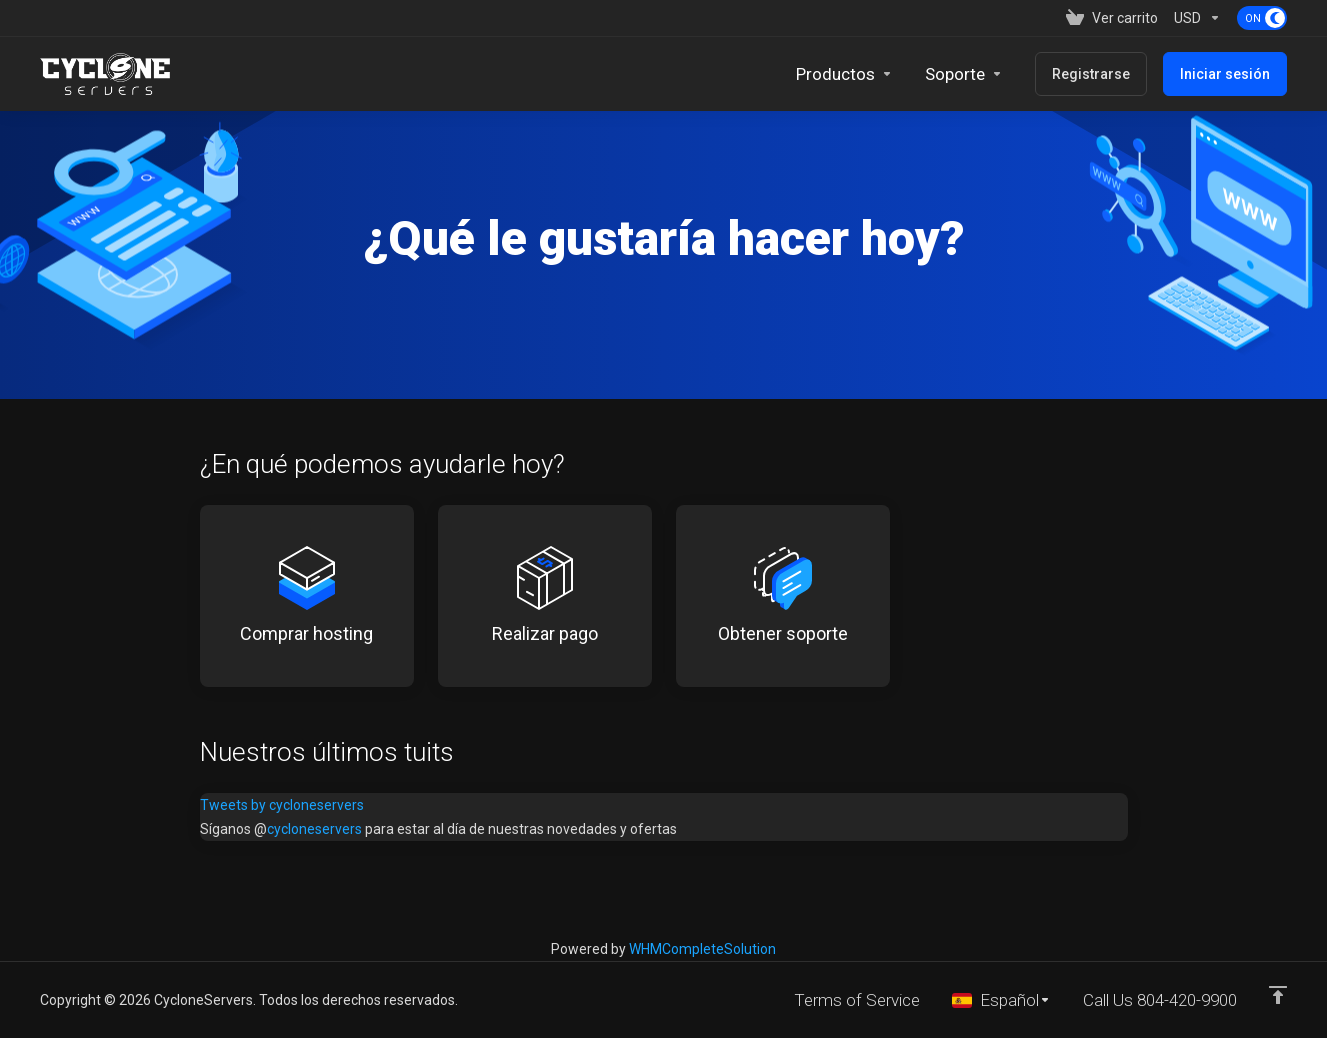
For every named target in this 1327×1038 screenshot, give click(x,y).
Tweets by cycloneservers (282, 805)
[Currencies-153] (1197, 18)
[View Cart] (1112, 18)
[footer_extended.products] (844, 74)
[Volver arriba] (1278, 995)
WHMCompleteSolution (702, 949)
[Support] (964, 74)
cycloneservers (314, 829)
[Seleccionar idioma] (1001, 1000)
